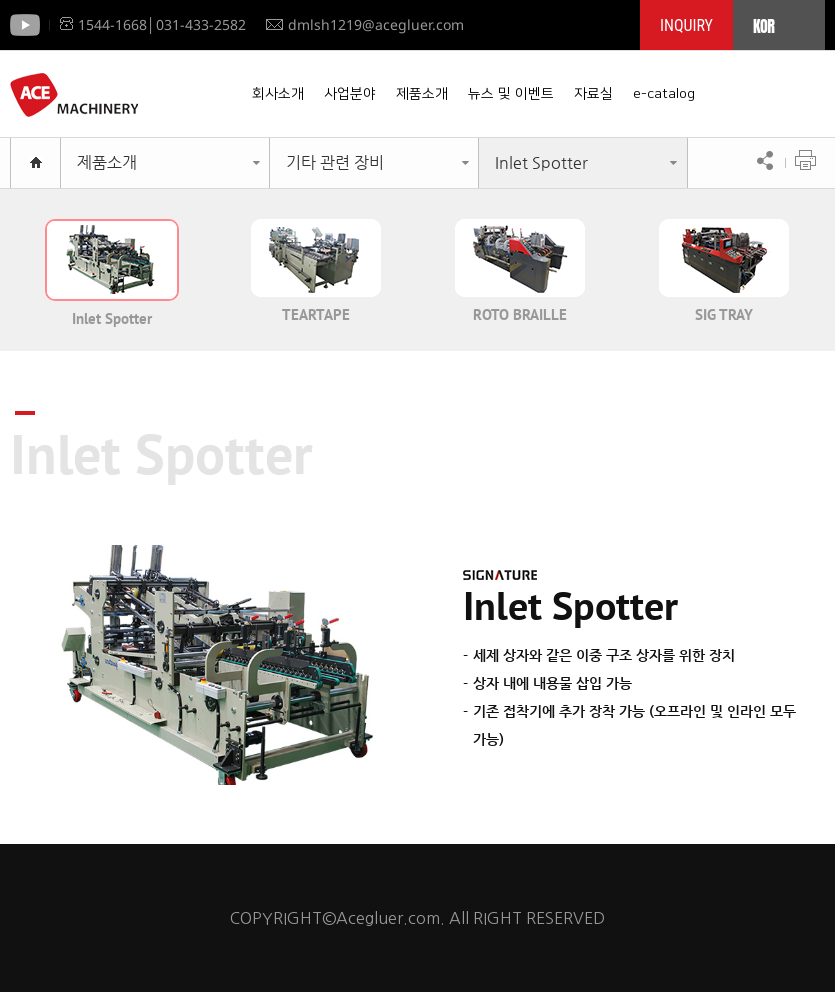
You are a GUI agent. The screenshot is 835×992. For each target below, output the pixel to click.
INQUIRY (686, 25)
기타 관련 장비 (335, 162)
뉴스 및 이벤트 (511, 94)
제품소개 (422, 94)
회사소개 (278, 94)
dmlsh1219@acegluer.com (365, 24)
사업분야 (350, 94)
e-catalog (664, 94)
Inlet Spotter (541, 162)
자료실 (593, 94)
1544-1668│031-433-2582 (153, 24)
